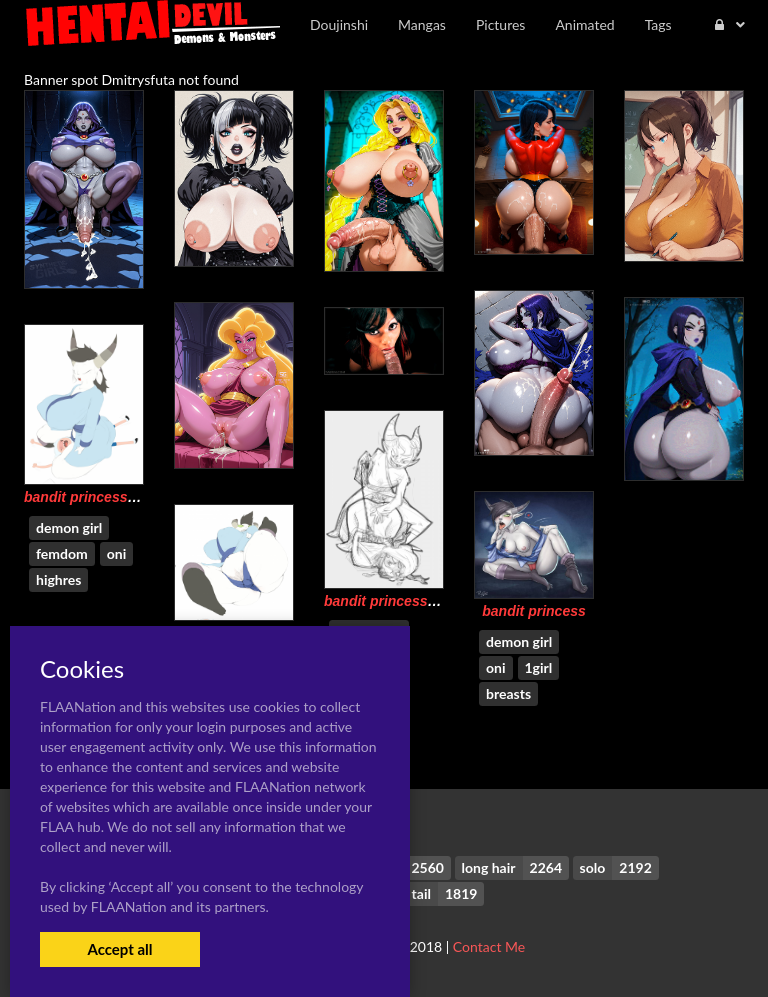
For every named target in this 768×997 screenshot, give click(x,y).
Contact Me (489, 946)
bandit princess (533, 611)
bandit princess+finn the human (130, 497)
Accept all (119, 949)
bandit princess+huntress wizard (433, 601)
